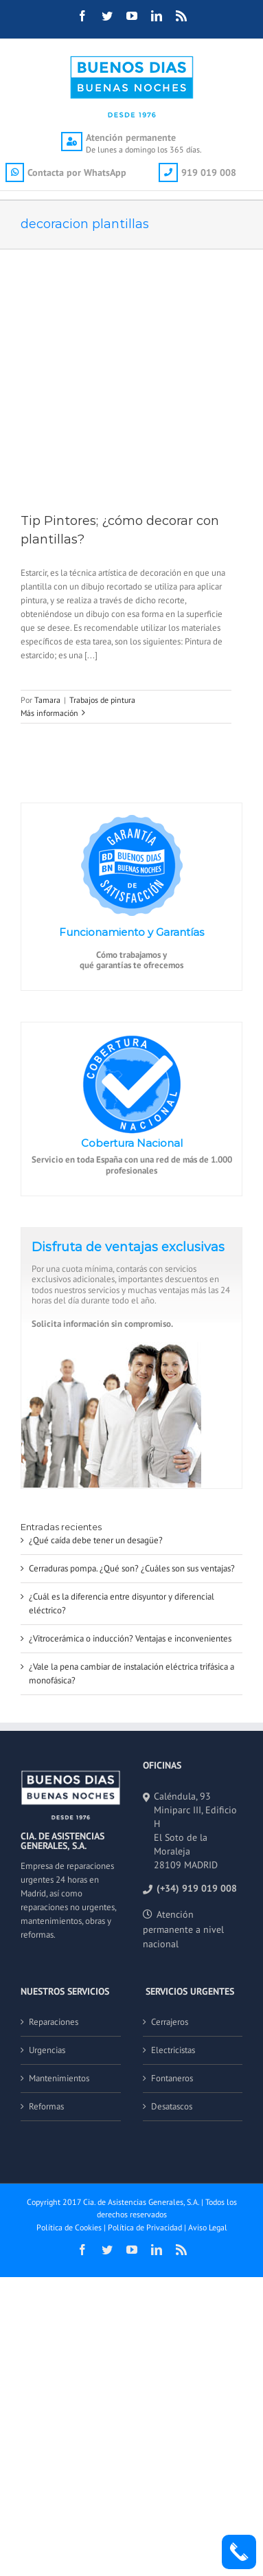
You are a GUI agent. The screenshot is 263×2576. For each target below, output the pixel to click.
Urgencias (47, 2050)
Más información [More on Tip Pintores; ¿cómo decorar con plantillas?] (49, 713)
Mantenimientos (59, 2078)
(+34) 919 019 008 (197, 1888)
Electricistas (173, 2050)
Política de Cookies (69, 2227)
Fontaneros (172, 2078)
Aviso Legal (207, 2227)
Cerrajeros (169, 2022)
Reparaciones (53, 2022)
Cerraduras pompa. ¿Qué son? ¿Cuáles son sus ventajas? (132, 1568)
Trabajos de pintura (102, 700)
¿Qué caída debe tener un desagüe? (96, 1540)
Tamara (47, 700)
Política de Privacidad (145, 2227)
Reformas (46, 2106)
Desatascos (171, 2106)
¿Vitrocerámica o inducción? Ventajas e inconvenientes (130, 1638)
